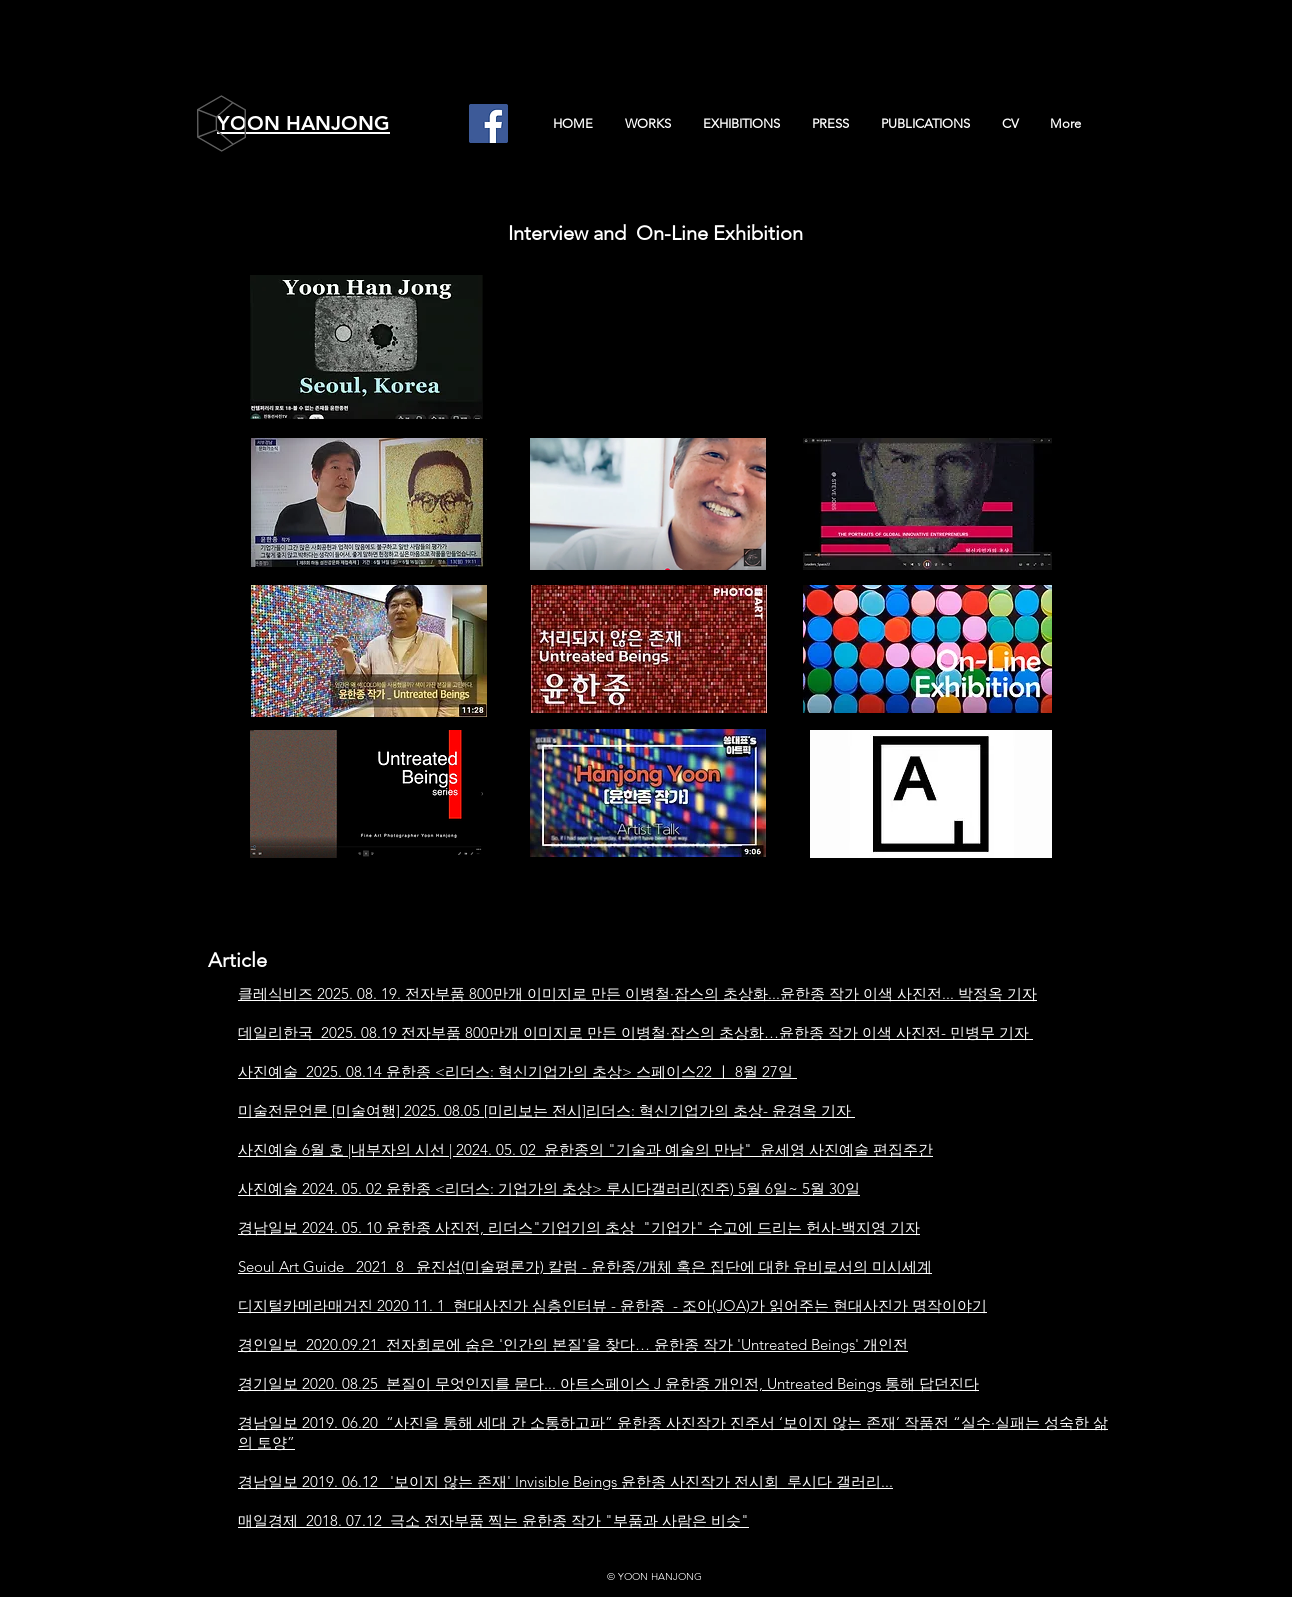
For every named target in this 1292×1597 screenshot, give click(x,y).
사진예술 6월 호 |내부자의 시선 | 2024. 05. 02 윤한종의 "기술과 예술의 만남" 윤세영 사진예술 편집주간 (585, 1149)
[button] (647, 124)
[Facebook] (488, 123)
